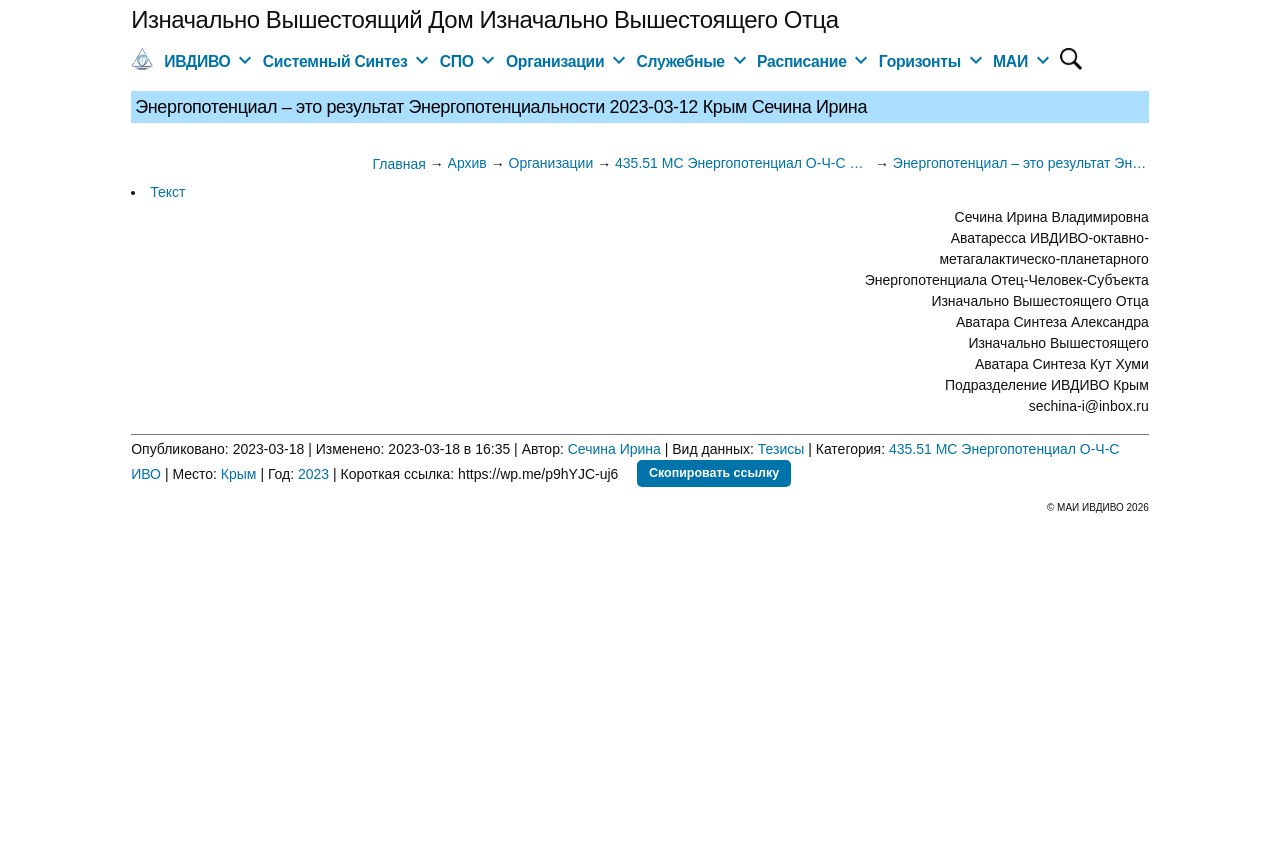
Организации (555, 61)
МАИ (1010, 61)
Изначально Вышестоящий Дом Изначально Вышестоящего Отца (484, 19)
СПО (457, 61)
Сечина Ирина (614, 449)
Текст (167, 192)
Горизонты (920, 61)
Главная (398, 164)
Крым (239, 474)
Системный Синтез (335, 61)
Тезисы (781, 449)
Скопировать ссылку (714, 473)
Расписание (802, 61)
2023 (313, 474)
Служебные (681, 61)
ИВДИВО (197, 61)
